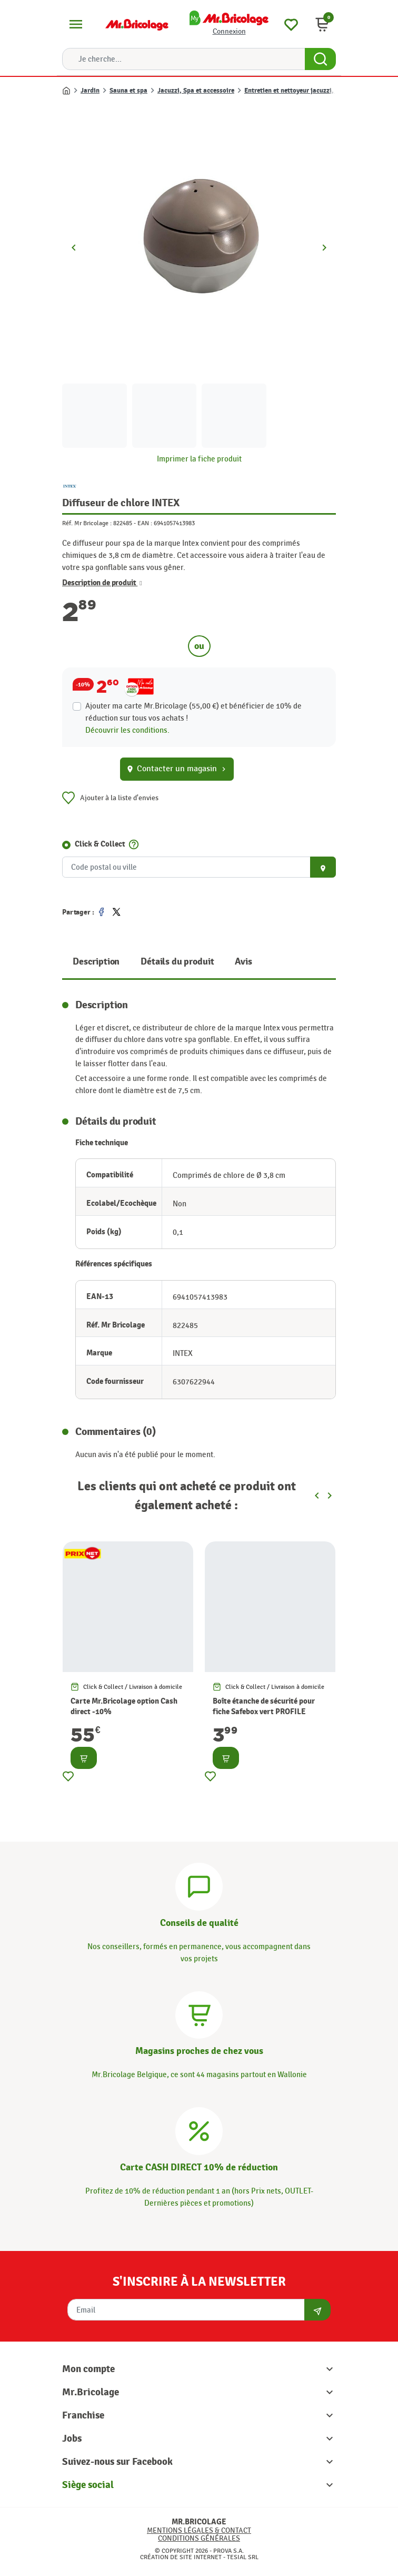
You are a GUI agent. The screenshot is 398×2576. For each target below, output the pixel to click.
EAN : (144, 523)
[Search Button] (320, 59)
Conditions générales (199, 2538)
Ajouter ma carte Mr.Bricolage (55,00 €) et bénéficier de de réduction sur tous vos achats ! (193, 712)
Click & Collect (100, 844)
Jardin (90, 90)
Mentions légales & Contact (199, 2530)
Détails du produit (177, 962)
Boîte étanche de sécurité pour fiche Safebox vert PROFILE (264, 1706)
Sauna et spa (128, 90)
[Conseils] (199, 1885)
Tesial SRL (242, 2557)
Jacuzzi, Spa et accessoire (195, 90)
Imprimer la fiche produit (199, 459)
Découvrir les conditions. (127, 730)
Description (96, 962)
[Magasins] (199, 2013)
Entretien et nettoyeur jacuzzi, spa (295, 90)
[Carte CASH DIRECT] (199, 2129)
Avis (243, 962)
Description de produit (102, 583)
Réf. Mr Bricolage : (87, 523)
